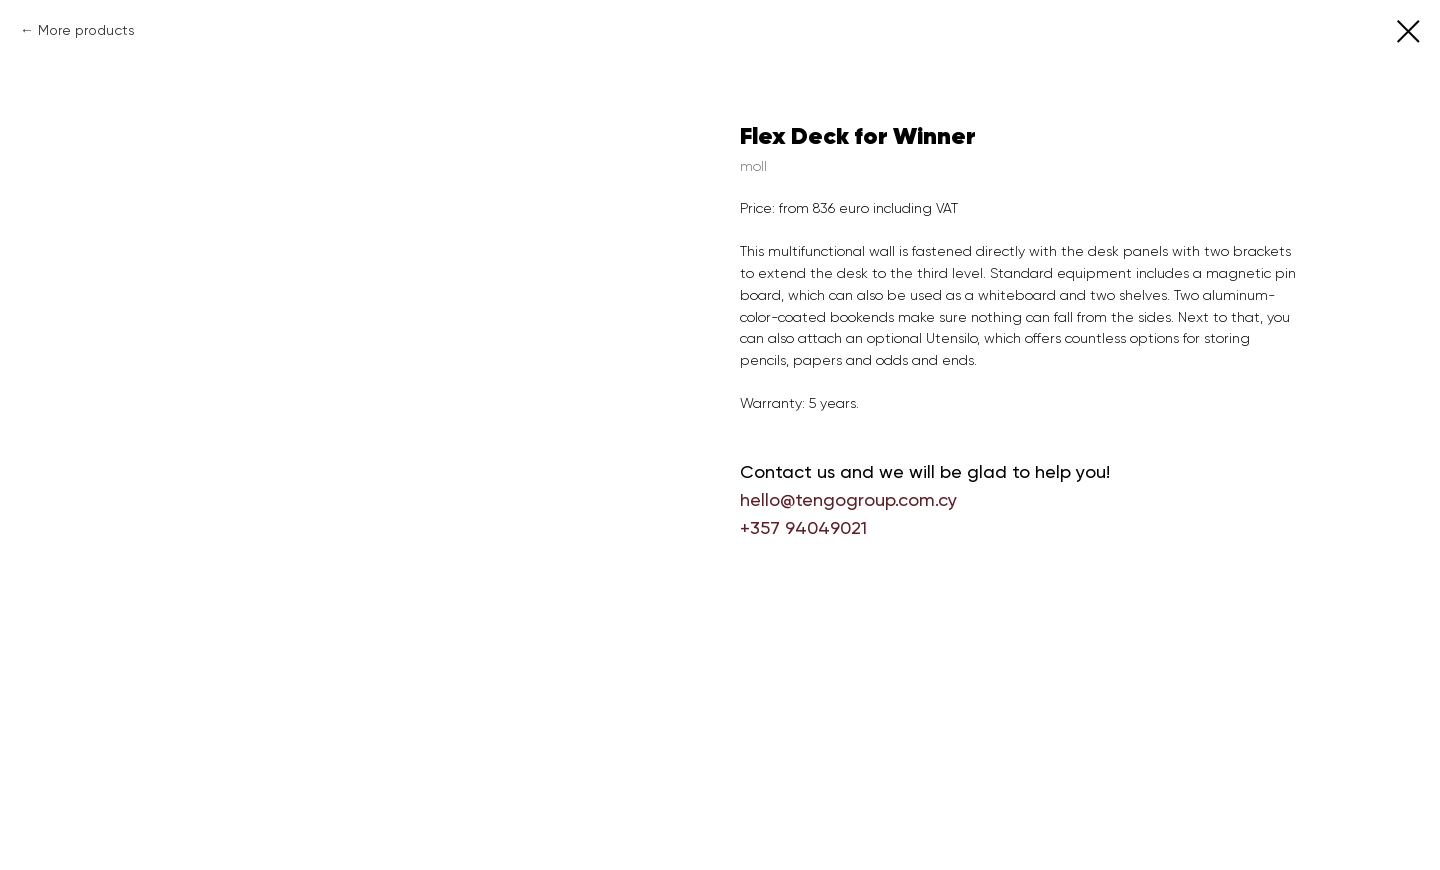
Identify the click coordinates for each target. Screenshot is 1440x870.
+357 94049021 (803, 527)
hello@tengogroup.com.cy (848, 499)
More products (86, 30)
